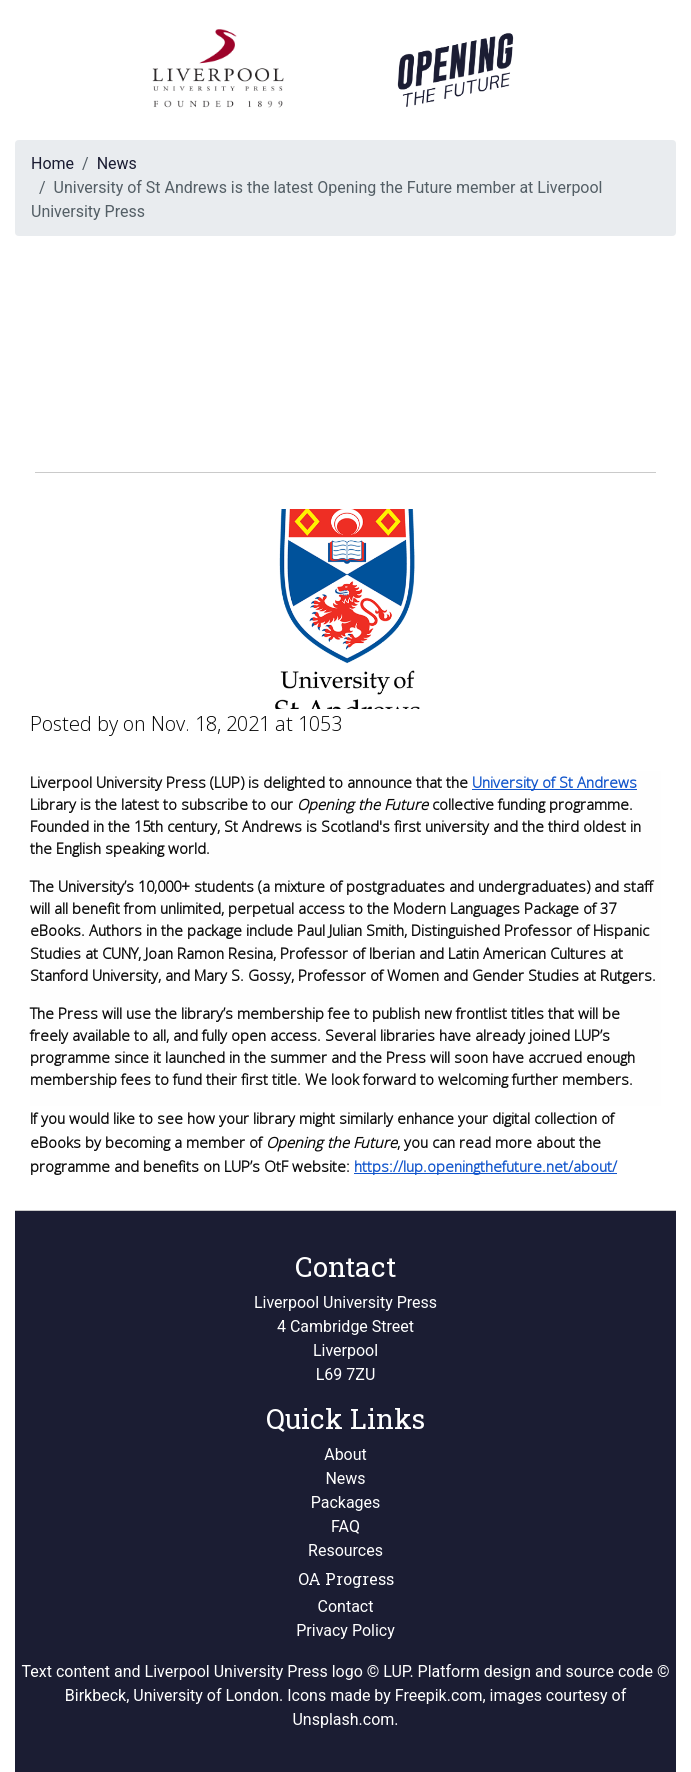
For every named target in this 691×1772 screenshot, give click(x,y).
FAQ (345, 1526)
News (117, 163)
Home (52, 163)
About (345, 1454)
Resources (345, 1550)
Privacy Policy (345, 1630)
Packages (346, 1502)
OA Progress (346, 1578)
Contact (346, 1606)
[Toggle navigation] (632, 70)
